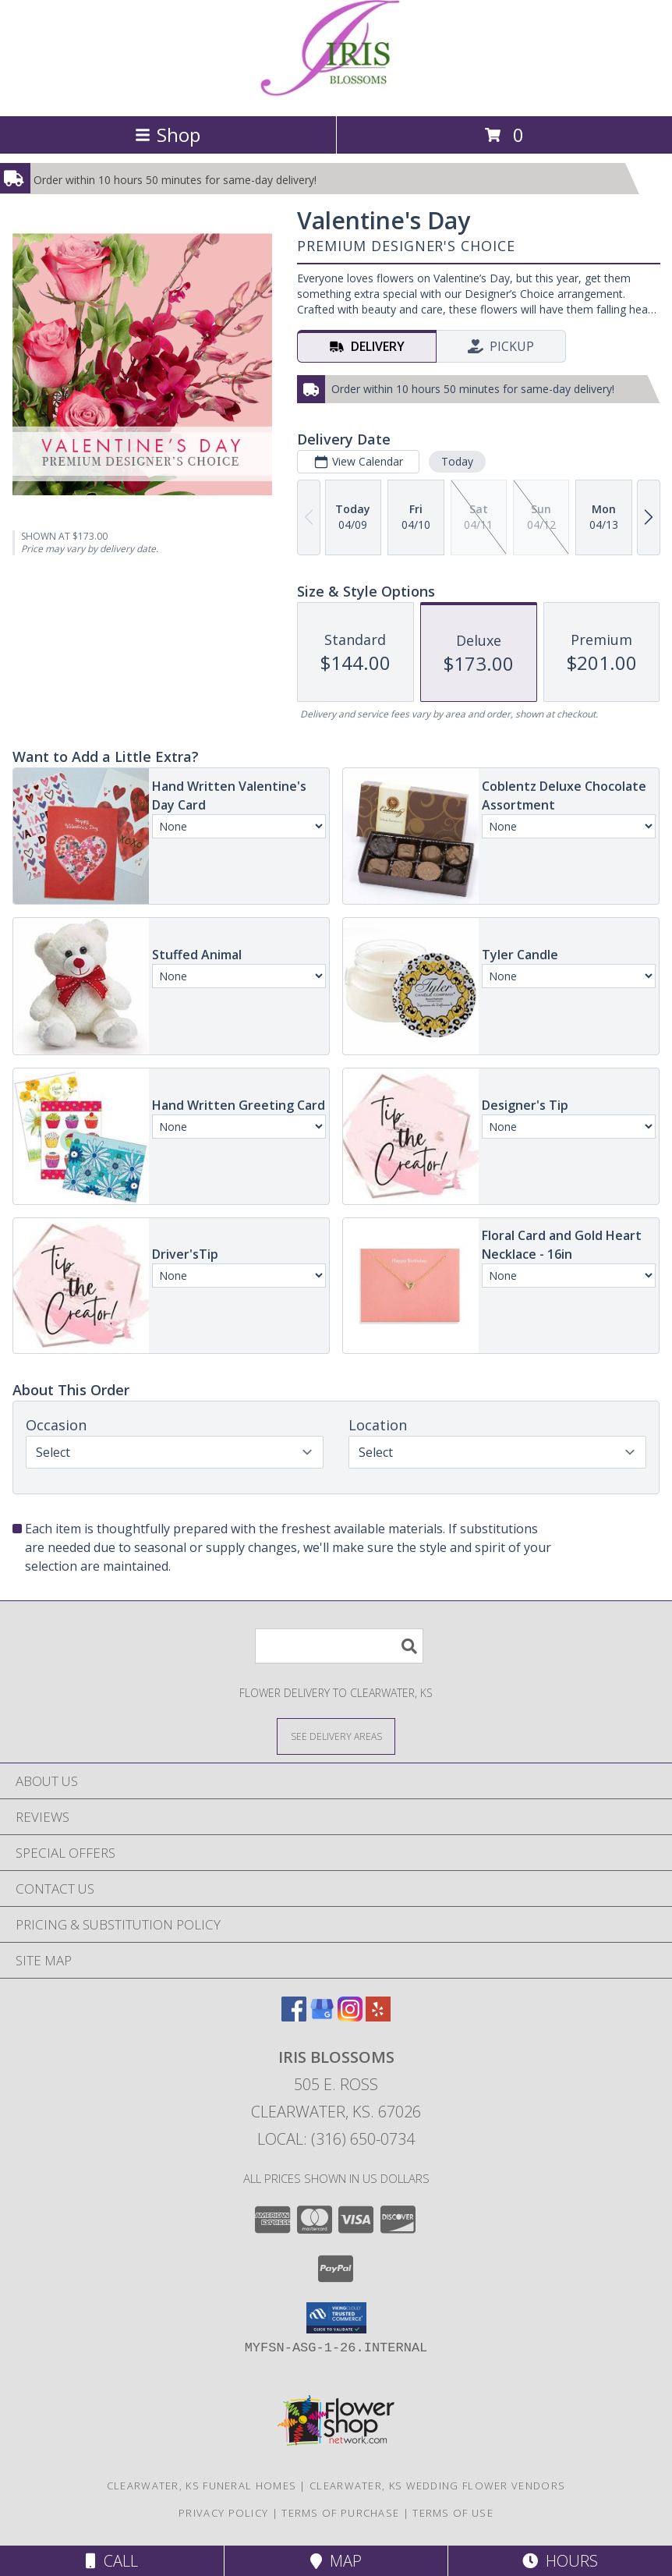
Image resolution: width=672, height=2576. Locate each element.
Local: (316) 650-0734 (336, 2138)
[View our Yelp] (378, 2016)
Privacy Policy (223, 2513)
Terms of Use (452, 2513)
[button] (336, 2317)
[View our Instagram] (350, 2016)
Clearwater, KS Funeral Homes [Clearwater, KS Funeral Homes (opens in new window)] (201, 2486)
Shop (167, 134)
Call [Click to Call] (112, 2560)
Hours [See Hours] (560, 2560)
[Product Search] (339, 1646)
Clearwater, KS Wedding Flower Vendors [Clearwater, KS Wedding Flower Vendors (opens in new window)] (437, 2486)
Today (457, 461)
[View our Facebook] (293, 2016)
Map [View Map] (336, 2560)
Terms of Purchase (340, 2513)
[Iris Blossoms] (336, 93)
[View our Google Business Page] (321, 2016)
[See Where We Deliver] (336, 1735)
